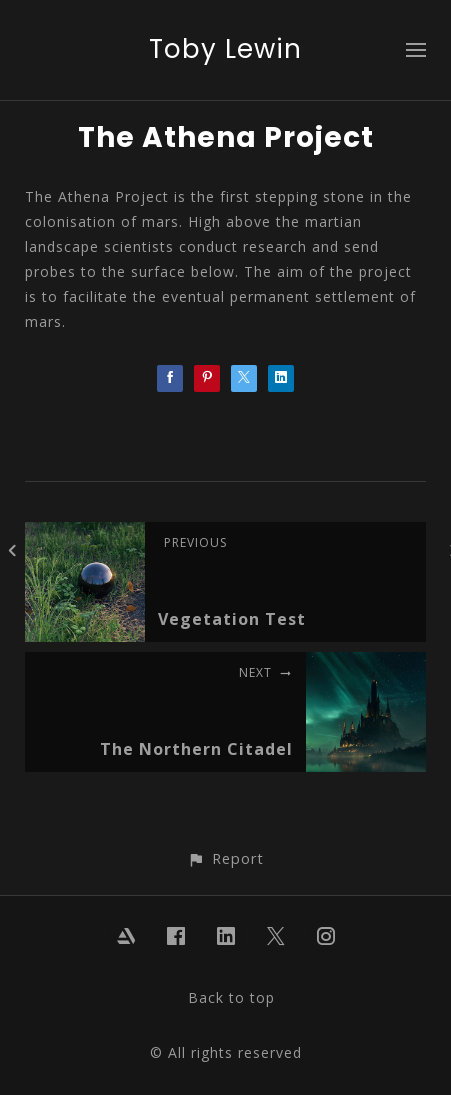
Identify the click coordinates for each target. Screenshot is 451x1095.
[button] (225, 858)
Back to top (231, 997)
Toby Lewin (225, 49)
